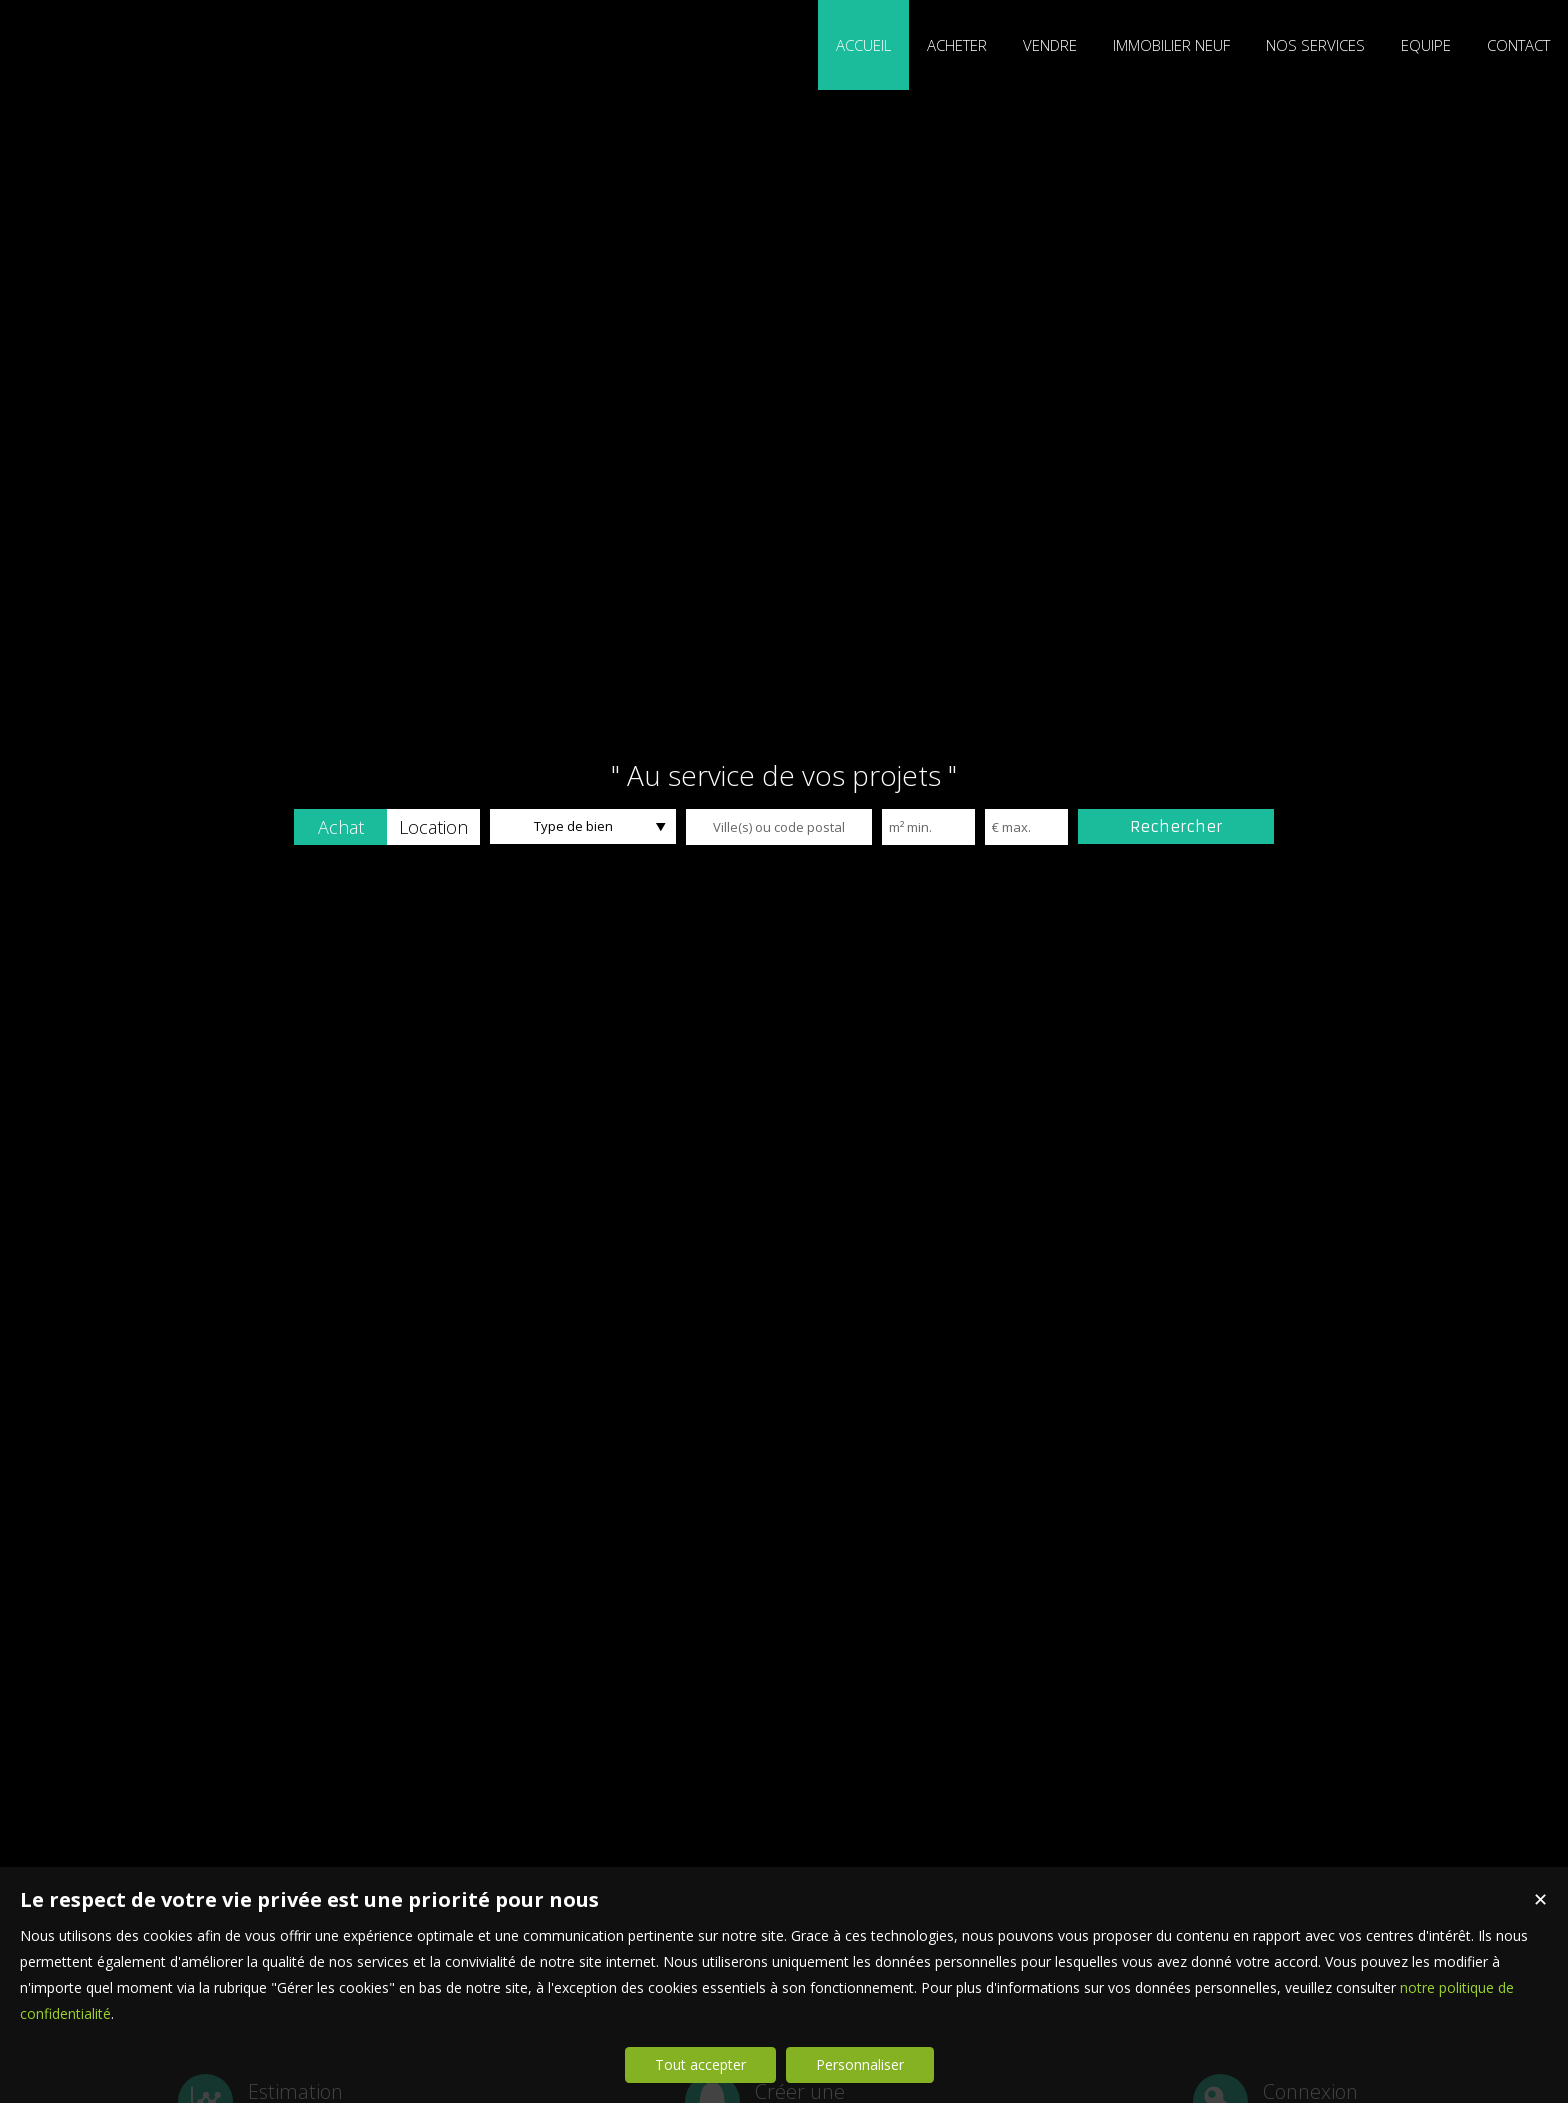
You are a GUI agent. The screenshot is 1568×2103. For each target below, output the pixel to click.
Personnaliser (860, 2064)
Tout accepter (700, 2064)
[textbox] (779, 827)
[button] (340, 827)
